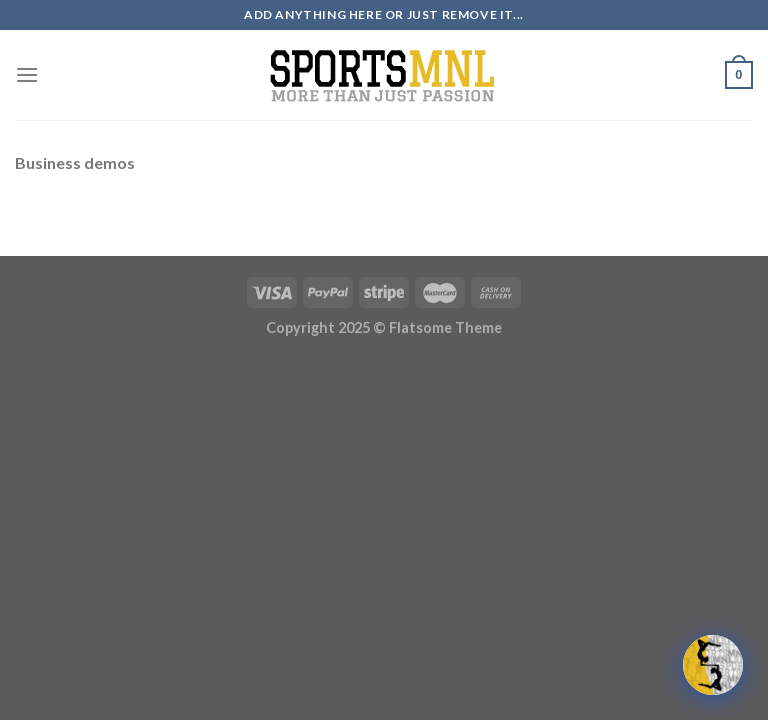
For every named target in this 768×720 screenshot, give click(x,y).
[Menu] (27, 74)
